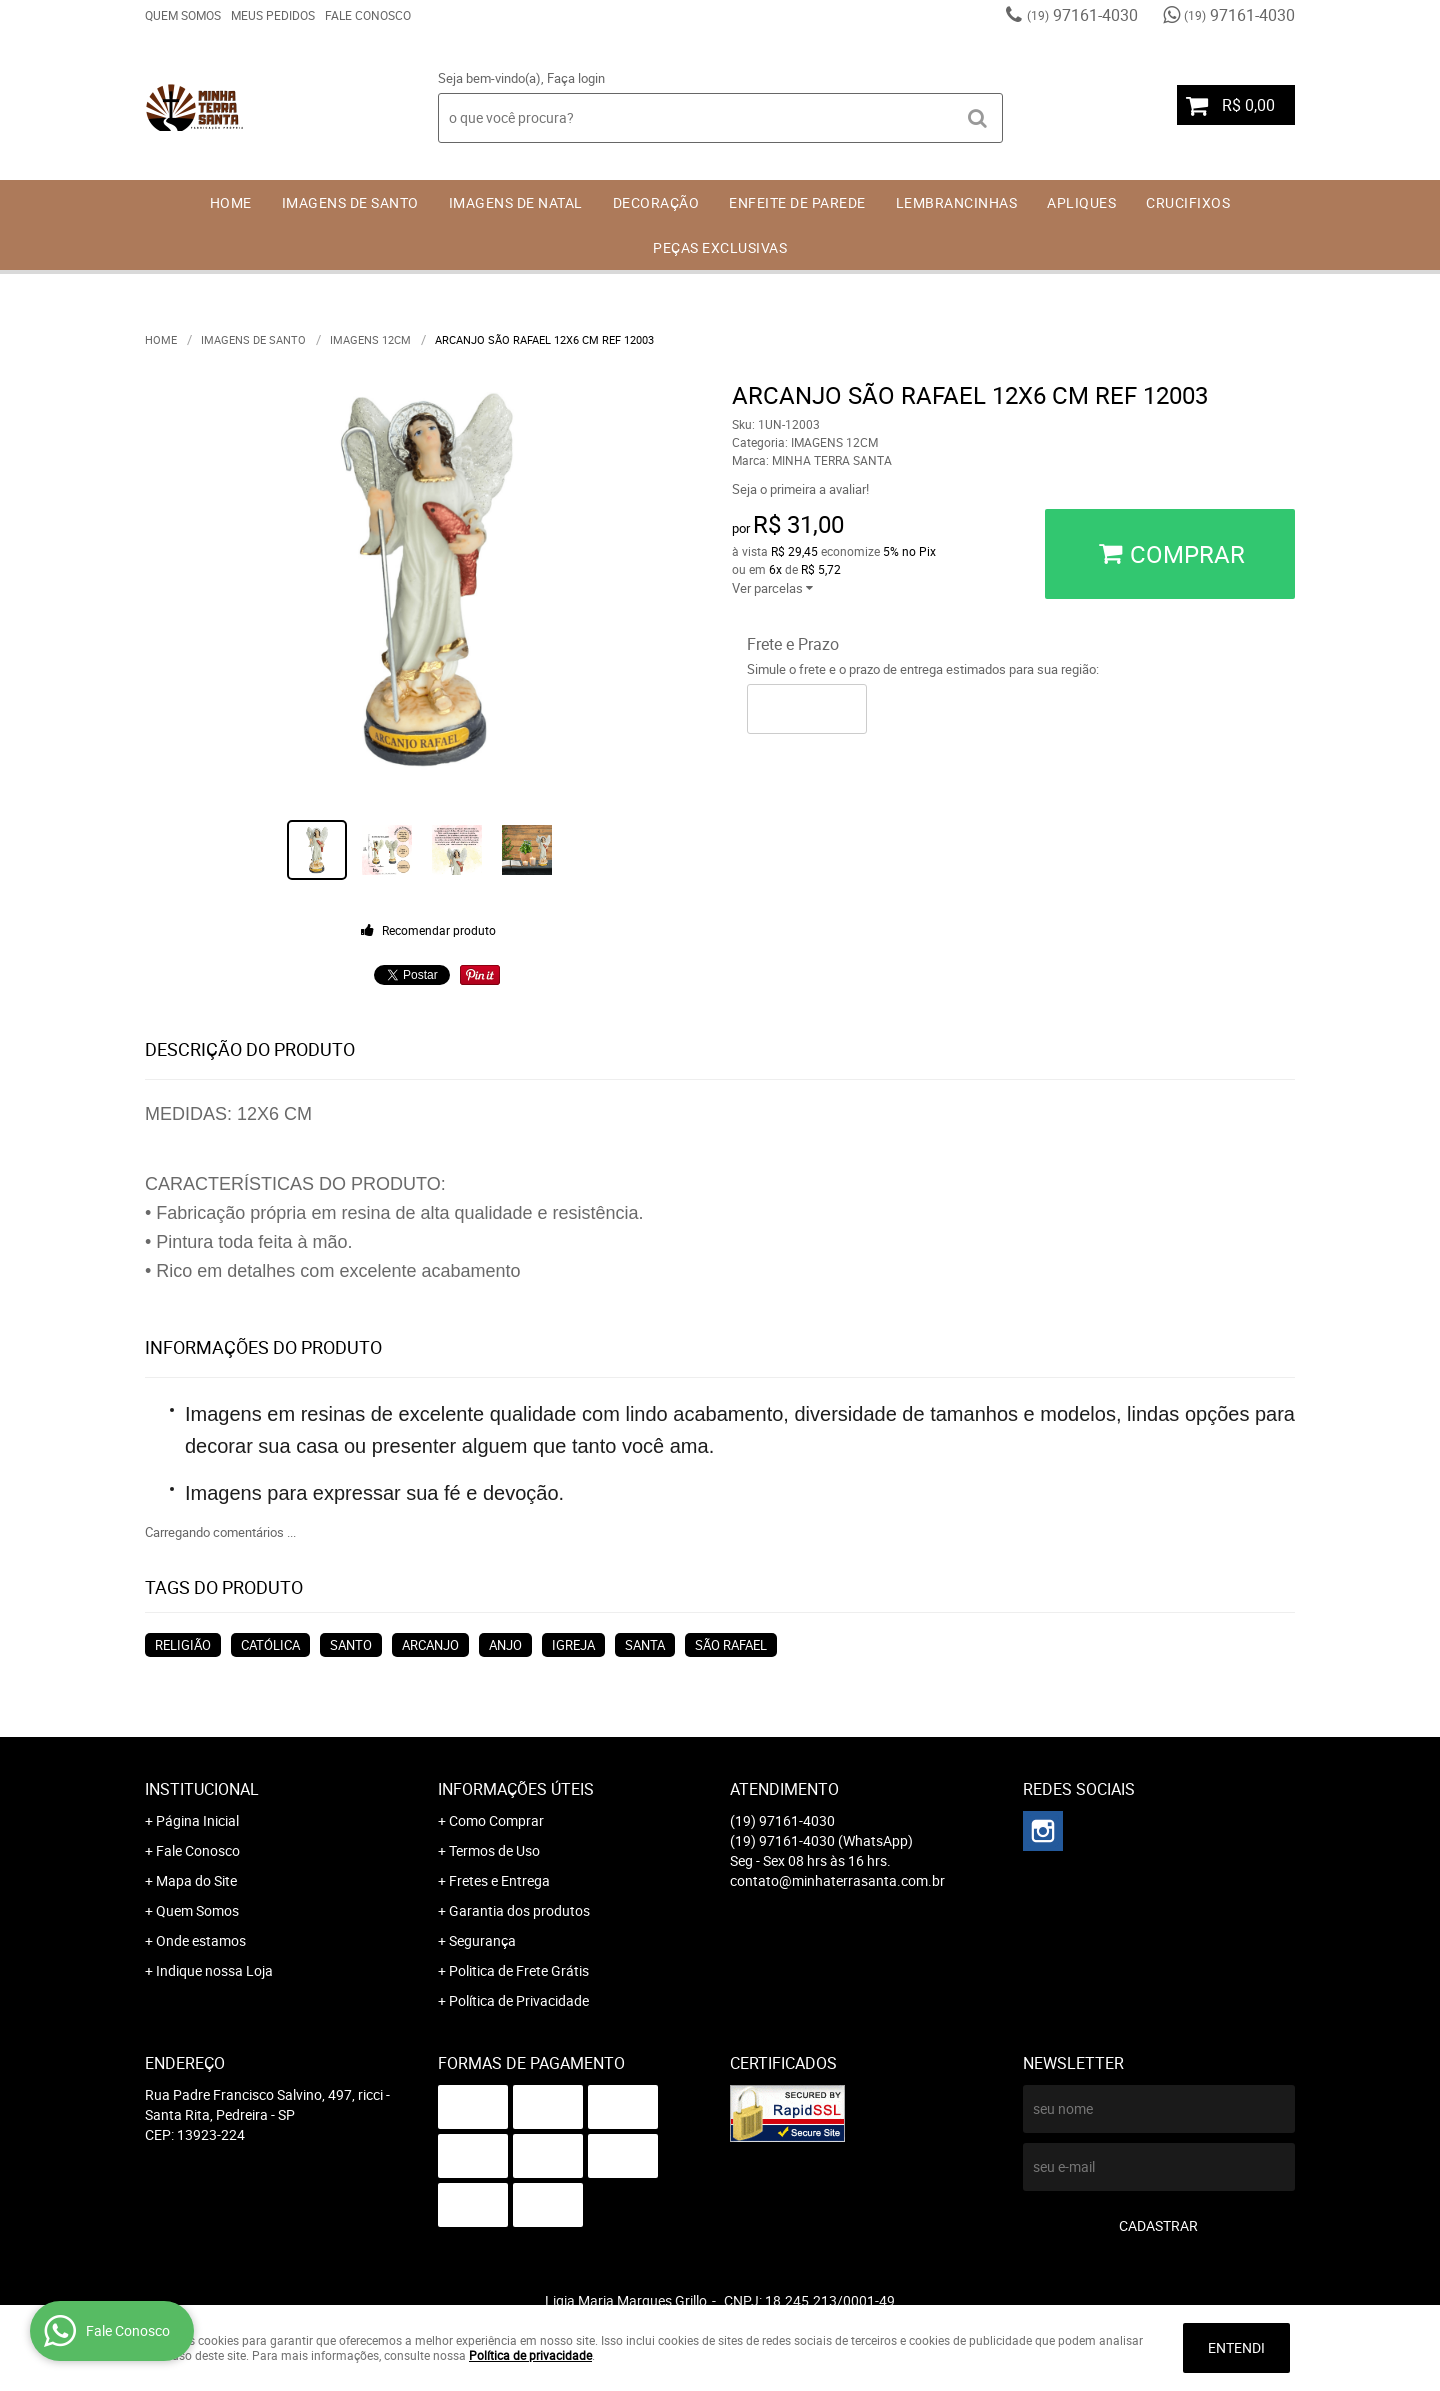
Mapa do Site (196, 1880)
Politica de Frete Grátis (519, 1970)
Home (231, 202)
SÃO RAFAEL (731, 1645)
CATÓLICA (270, 1645)
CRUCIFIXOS (1188, 202)
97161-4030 (1082, 15)
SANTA (645, 1645)
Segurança (482, 1940)
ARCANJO (430, 1645)
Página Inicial (197, 1820)
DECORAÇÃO (656, 202)
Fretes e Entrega (499, 1880)
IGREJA (573, 1645)
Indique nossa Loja (214, 1970)
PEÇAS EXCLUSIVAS (720, 247)
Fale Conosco (368, 15)
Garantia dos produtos (519, 1910)
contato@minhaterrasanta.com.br (837, 1880)
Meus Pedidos (273, 15)
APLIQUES (1081, 202)
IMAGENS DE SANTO (350, 202)
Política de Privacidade (519, 2000)
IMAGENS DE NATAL (516, 202)
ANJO (505, 1645)
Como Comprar (496, 1820)
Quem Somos (183, 15)
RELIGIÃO (183, 1645)
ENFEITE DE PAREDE (797, 202)
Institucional (202, 1789)
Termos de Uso (494, 1850)
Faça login (576, 78)
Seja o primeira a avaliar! (800, 489)
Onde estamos (201, 1940)
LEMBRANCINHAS (957, 202)
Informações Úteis (516, 1789)
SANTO (351, 1645)
